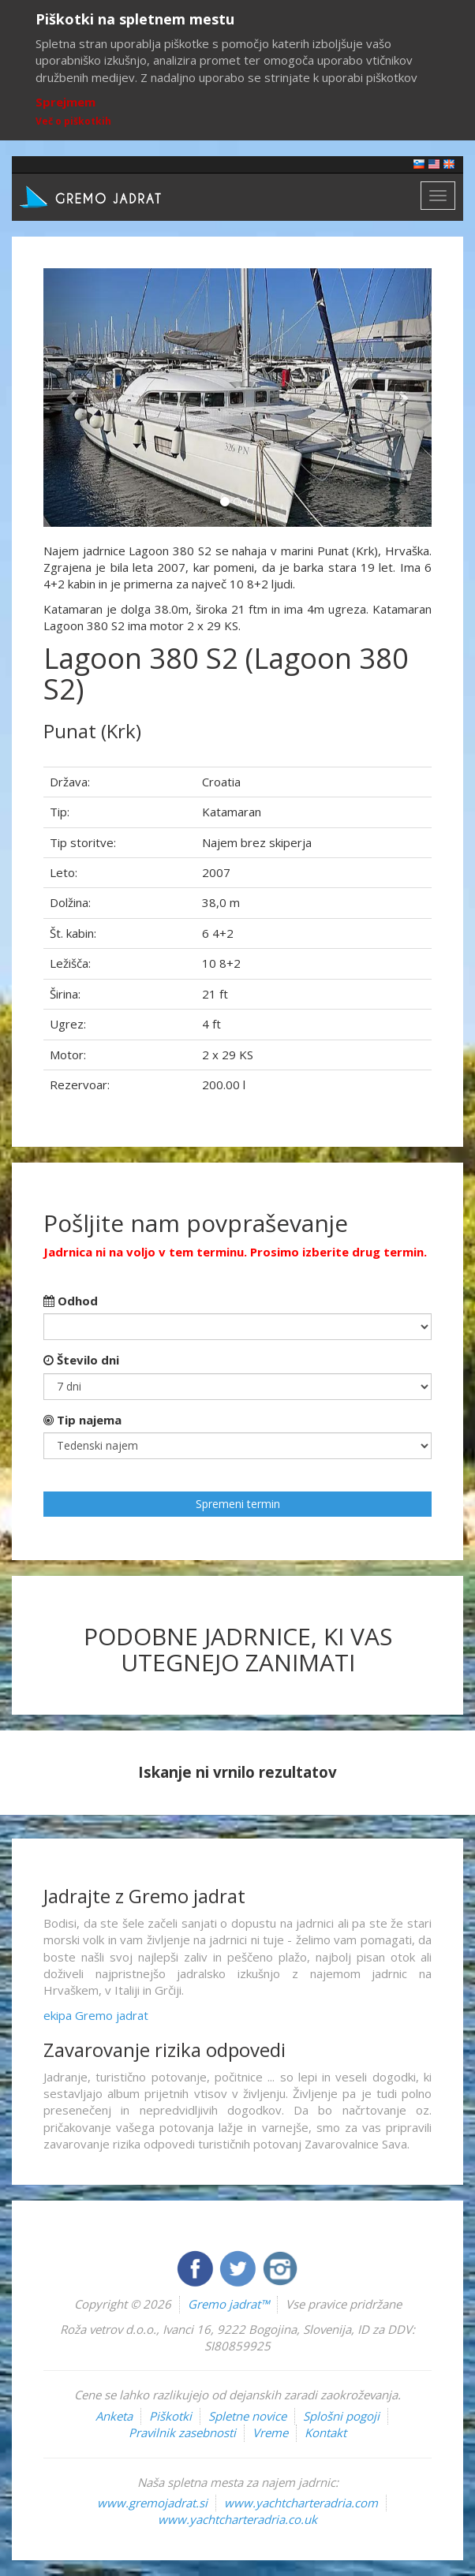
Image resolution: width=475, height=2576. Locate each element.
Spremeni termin (238, 1503)
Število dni (81, 1360)
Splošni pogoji (341, 2416)
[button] (72, 397)
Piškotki (170, 2416)
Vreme (270, 2432)
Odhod (70, 1301)
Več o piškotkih (73, 121)
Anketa (114, 2416)
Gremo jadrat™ (228, 2304)
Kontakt (325, 2432)
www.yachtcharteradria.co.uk (237, 2519)
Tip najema (82, 1420)
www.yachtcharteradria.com (301, 2503)
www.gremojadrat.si (152, 2503)
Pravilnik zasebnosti (182, 2432)
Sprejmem (65, 102)
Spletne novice (247, 2416)
